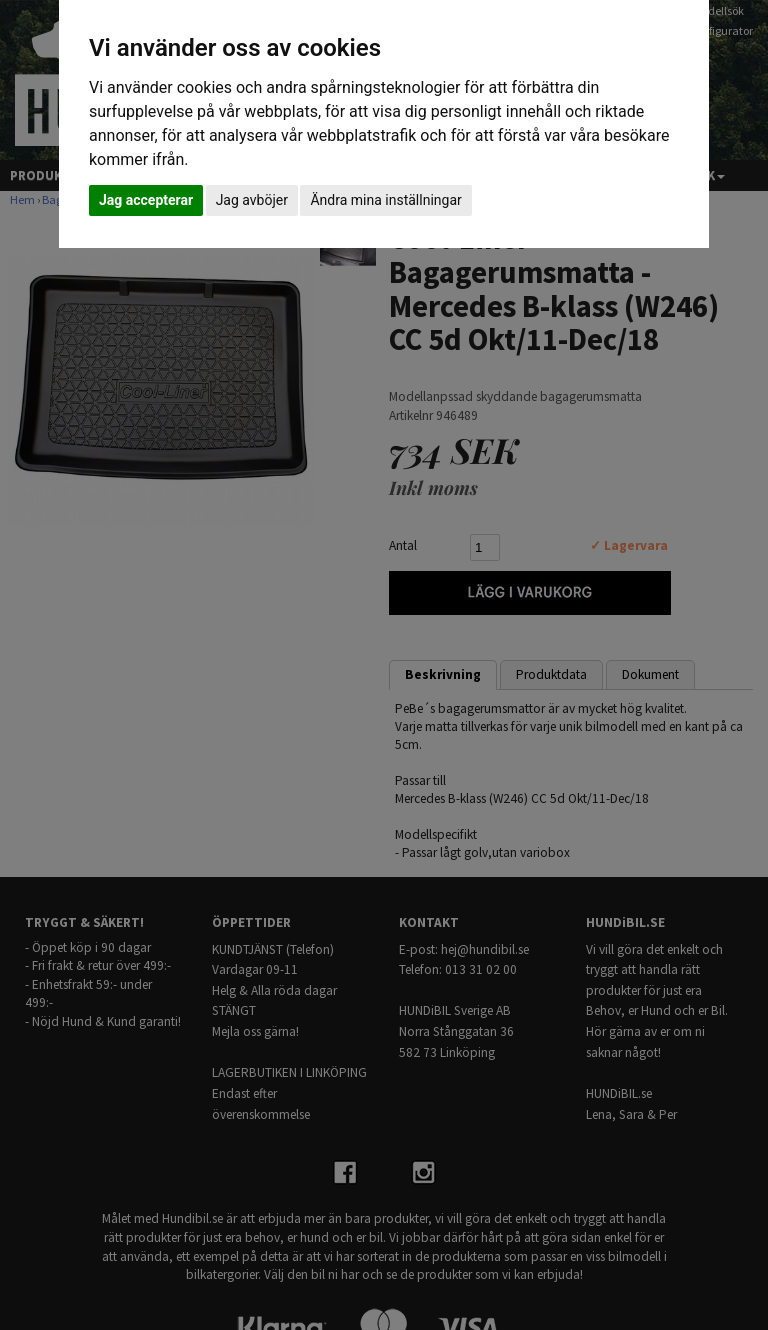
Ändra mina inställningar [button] (385, 200)
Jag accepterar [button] (146, 200)
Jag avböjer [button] (252, 200)
